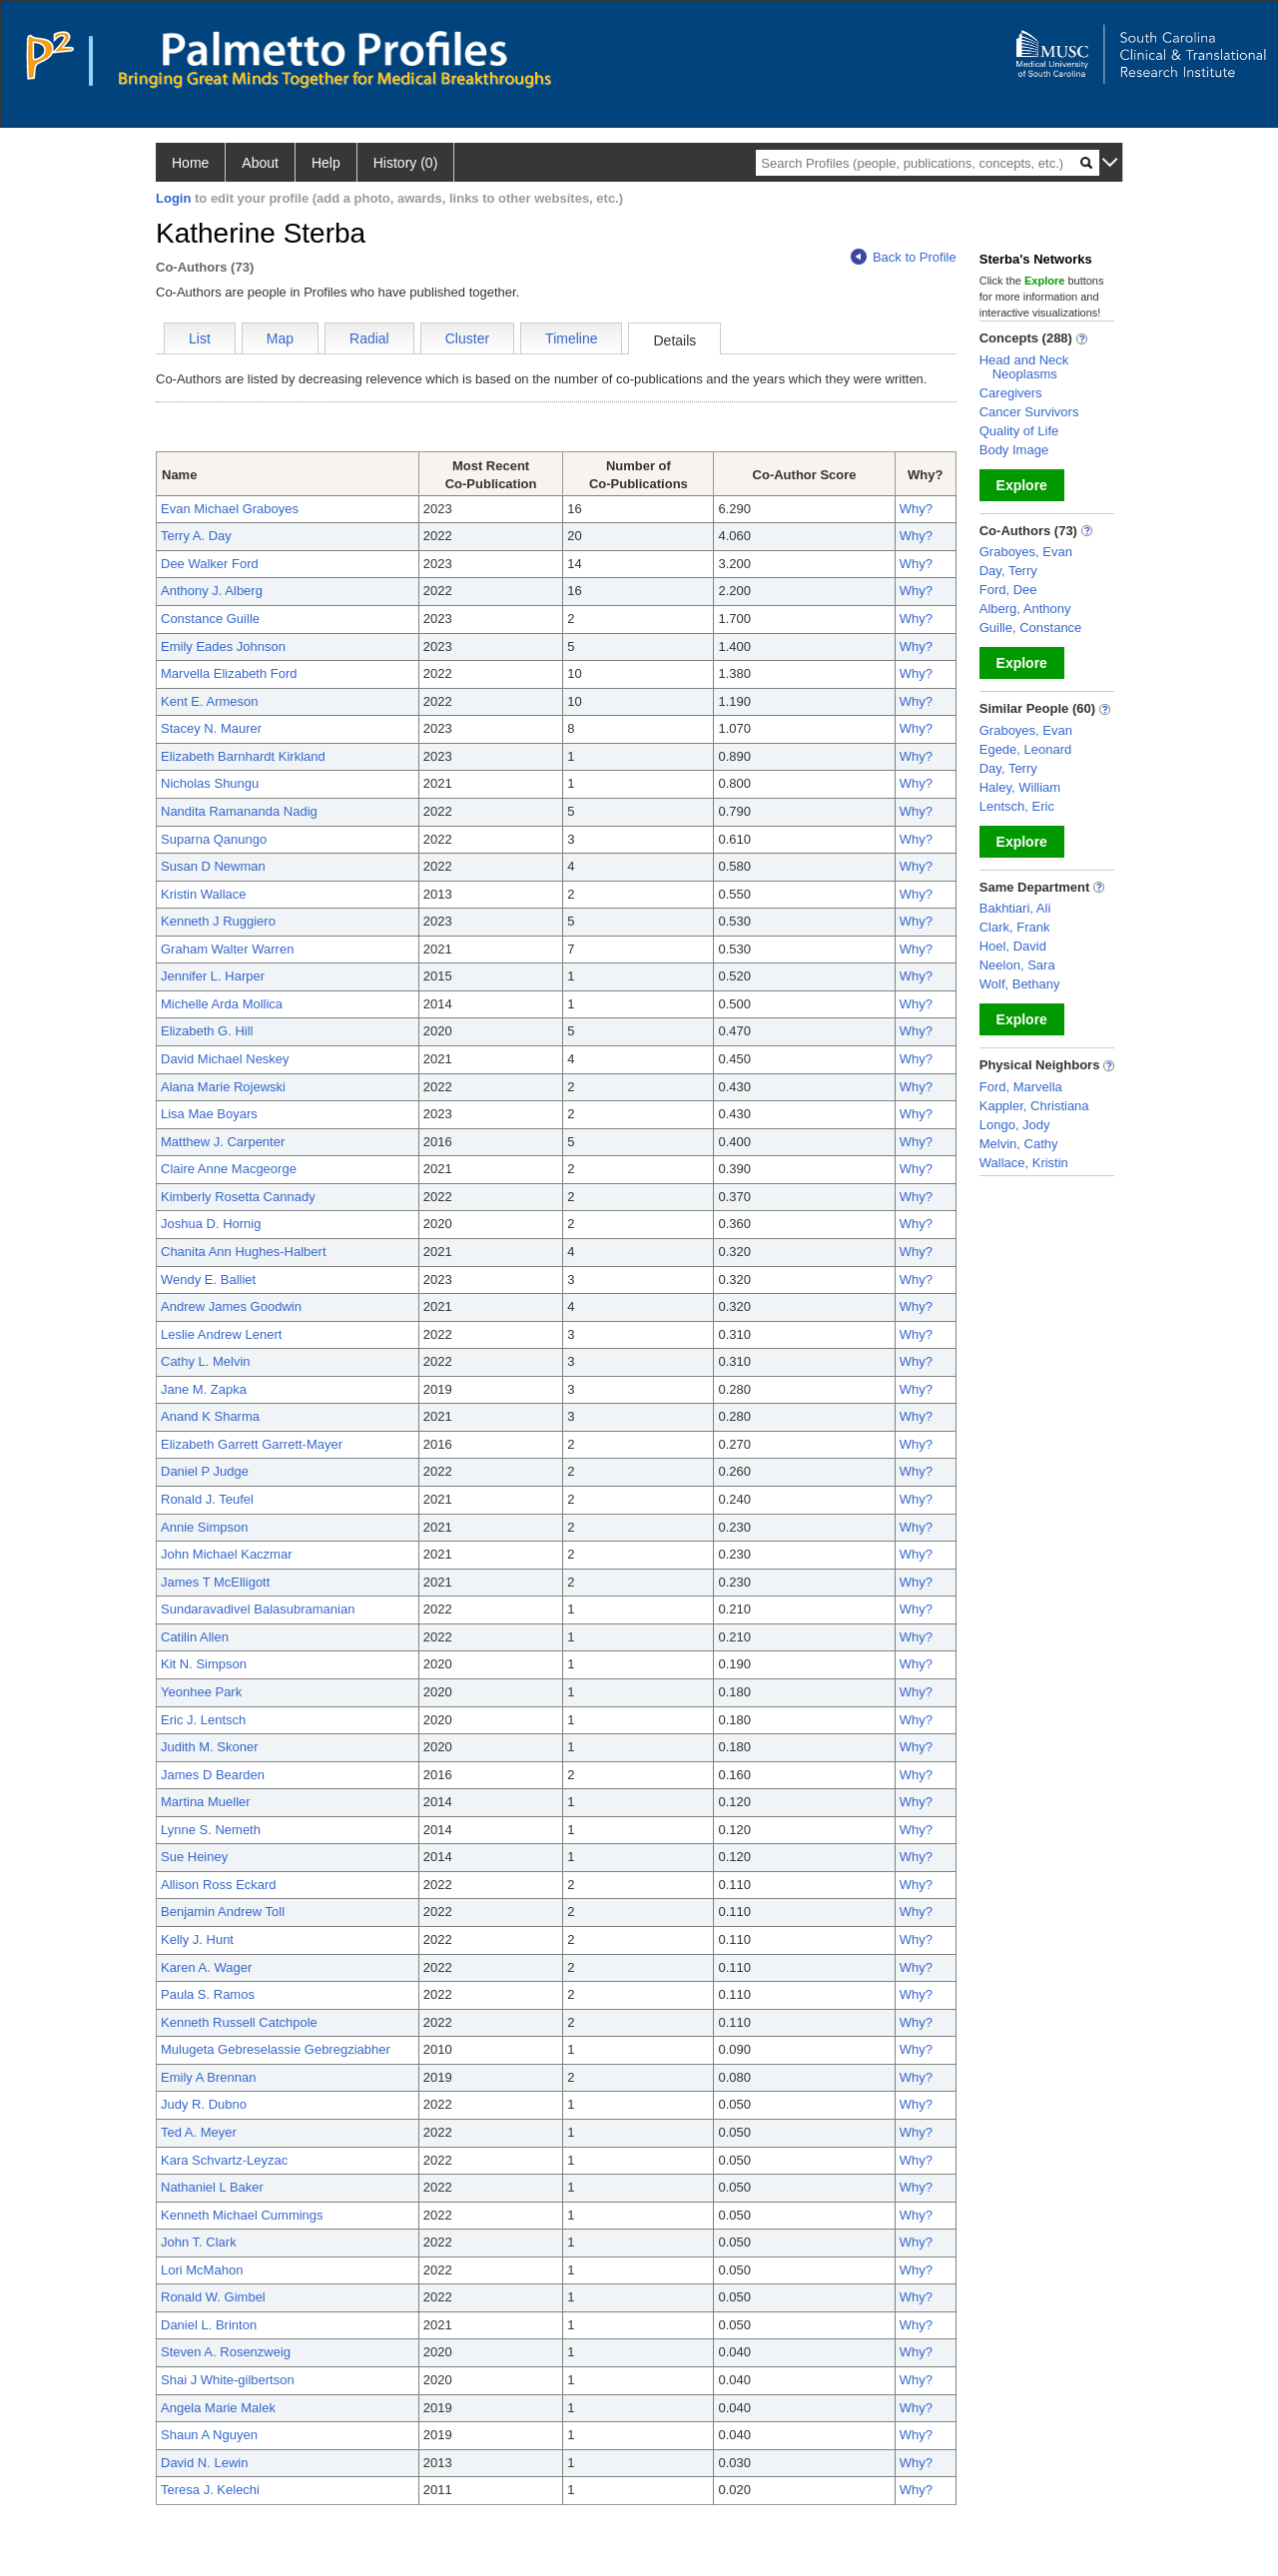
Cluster (467, 338)
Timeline (571, 338)
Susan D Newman (213, 866)
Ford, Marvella (1020, 1086)
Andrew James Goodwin (231, 1306)
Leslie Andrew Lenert (221, 1334)
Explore (1021, 485)
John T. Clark (199, 2242)
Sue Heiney (194, 1856)
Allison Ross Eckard (219, 1884)
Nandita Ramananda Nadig (239, 811)
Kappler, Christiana (1034, 1105)
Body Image (1013, 449)
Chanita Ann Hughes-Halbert (243, 1251)
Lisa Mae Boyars (209, 1113)
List (200, 338)
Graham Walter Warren (227, 949)
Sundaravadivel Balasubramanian (257, 1609)
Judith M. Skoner (210, 1746)
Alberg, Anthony (1025, 608)
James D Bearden (213, 1774)
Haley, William (1019, 787)
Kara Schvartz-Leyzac (224, 2160)
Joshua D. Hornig (211, 1223)
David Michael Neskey (225, 1058)
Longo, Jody (1014, 1124)
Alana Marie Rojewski (223, 1086)
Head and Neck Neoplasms (1024, 366)
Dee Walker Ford (210, 563)
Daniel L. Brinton (209, 2324)
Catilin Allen (195, 1636)
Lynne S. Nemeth (211, 1829)
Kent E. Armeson (210, 701)
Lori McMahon (202, 2269)
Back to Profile (904, 257)
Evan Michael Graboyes (230, 508)
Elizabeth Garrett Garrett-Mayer (251, 1444)
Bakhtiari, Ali (1015, 908)
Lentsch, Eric (1016, 806)
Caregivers (1010, 392)
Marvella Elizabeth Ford (229, 673)
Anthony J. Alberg (212, 590)
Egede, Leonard (1025, 749)
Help (326, 163)
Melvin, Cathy (1018, 1143)
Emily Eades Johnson (223, 646)
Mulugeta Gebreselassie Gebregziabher (275, 2049)
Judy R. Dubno (204, 2104)
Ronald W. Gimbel (213, 2296)
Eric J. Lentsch (203, 1719)
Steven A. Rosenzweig (226, 2351)
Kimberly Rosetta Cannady (238, 1196)
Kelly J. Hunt (197, 1939)
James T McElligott (215, 1582)
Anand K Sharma (210, 1416)
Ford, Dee (1008, 589)
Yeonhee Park (201, 1691)
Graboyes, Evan (1025, 551)
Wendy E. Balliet (208, 1279)
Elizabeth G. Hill (207, 1030)
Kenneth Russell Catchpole (239, 2022)
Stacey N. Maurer (211, 728)
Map (280, 338)
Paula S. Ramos (208, 1994)
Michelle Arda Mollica (222, 1003)
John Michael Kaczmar (227, 1554)
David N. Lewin (204, 2462)
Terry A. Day (196, 535)
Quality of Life (1019, 430)
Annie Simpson (204, 1527)
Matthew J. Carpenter (223, 1141)
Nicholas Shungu (210, 783)
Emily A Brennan (208, 2077)
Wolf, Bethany (1019, 983)
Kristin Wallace (203, 894)
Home (190, 163)
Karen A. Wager (206, 1967)
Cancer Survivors (1029, 411)
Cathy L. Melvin (206, 1361)
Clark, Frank (1014, 927)
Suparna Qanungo (214, 839)
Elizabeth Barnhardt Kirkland (243, 756)
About (260, 163)
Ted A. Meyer (199, 2132)
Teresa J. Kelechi (210, 2489)
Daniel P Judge (205, 1471)
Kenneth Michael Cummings (242, 2215)
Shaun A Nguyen (209, 2434)
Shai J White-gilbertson (228, 2379)
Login (173, 198)
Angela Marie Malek (218, 2407)
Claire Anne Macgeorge (229, 1168)
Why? (916, 508)
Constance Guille (210, 618)
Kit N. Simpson (204, 1663)
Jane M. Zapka (204, 1389)
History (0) (405, 163)
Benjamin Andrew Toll (223, 1911)
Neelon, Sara (1017, 965)
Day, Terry (1008, 570)
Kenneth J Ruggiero (218, 921)
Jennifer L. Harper (213, 975)
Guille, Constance (1030, 627)
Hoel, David (1012, 946)
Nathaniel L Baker (212, 2187)
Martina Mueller (206, 1801)
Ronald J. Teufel (207, 1499)
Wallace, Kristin (1023, 1162)
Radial (369, 338)
